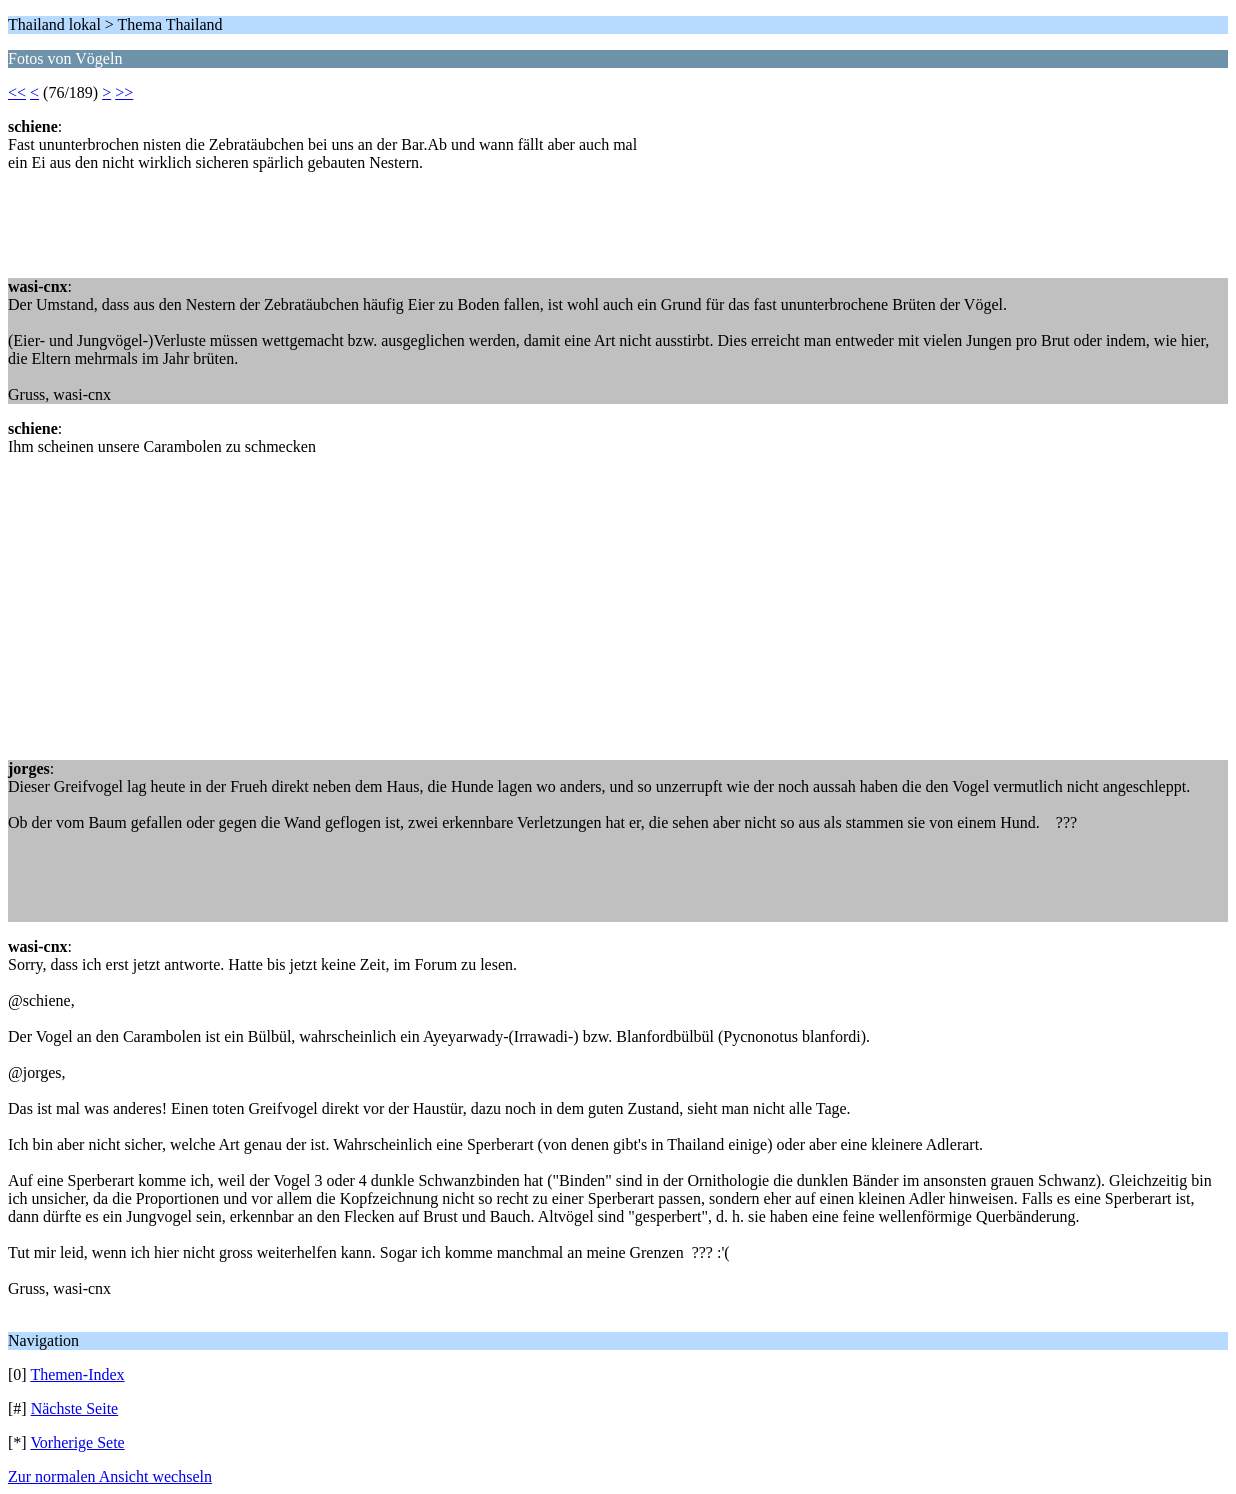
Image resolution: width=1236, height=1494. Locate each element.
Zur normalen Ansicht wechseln (110, 1476)
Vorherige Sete (77, 1442)
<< (17, 92)
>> (124, 92)
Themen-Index (77, 1374)
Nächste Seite (75, 1408)
